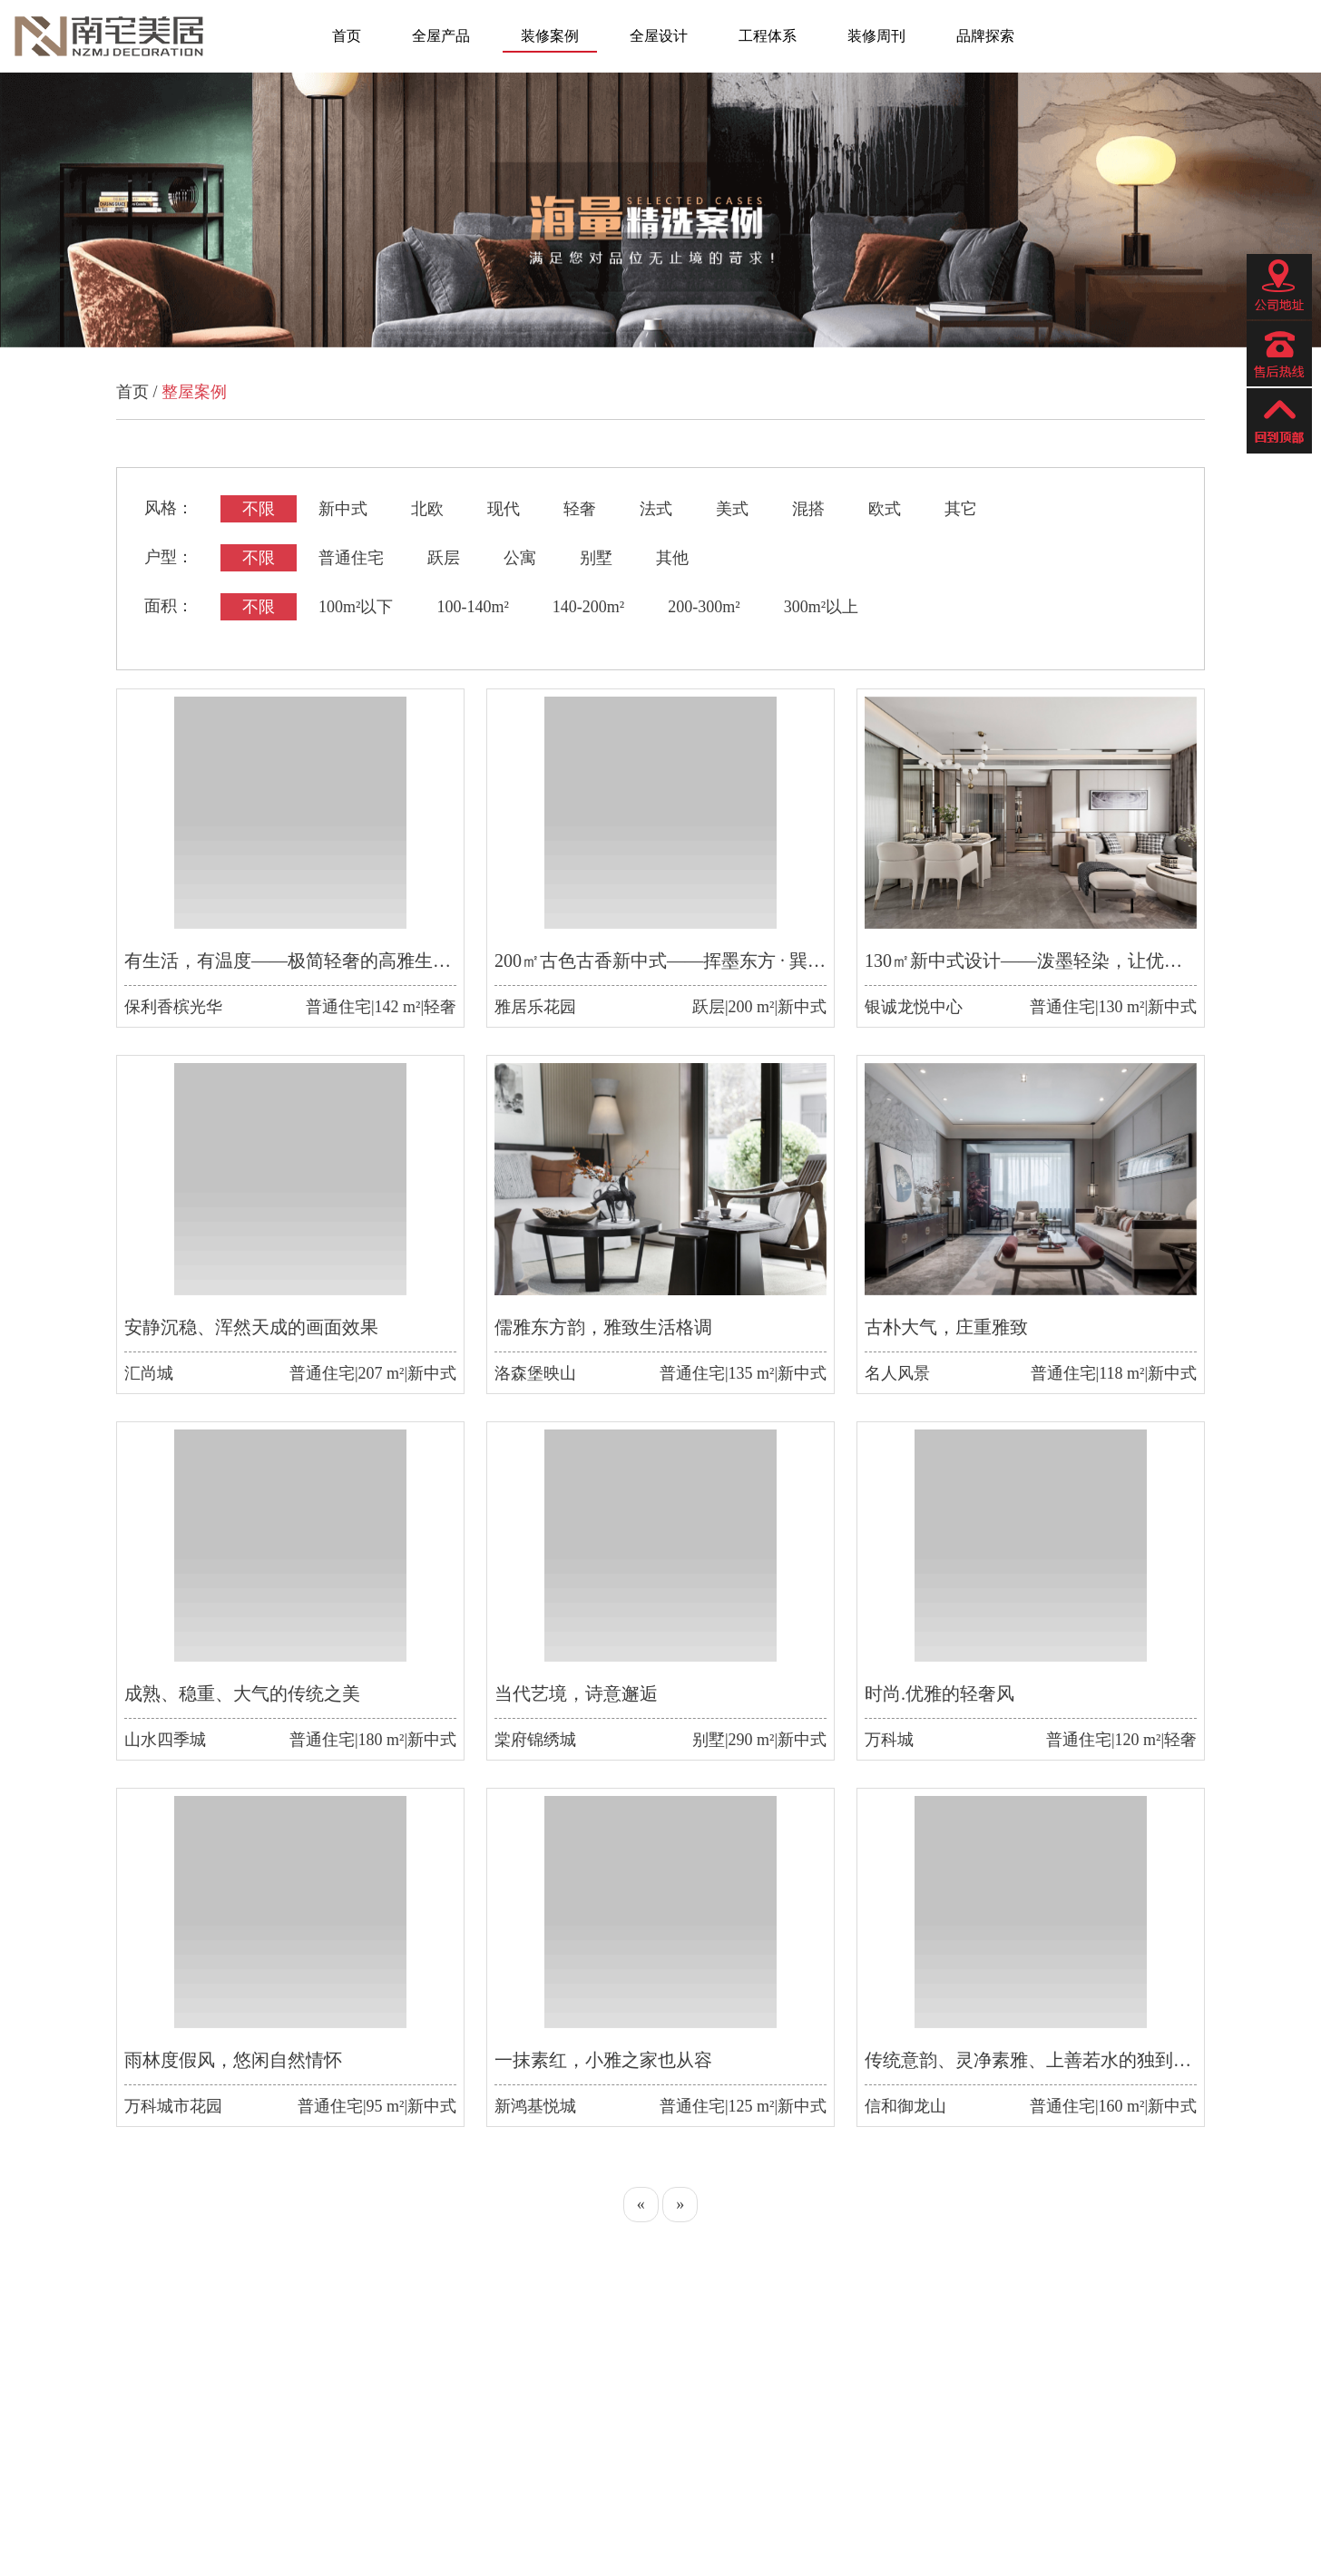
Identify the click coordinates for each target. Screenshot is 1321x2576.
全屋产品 (441, 36)
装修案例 (550, 36)
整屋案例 (194, 392)
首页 (346, 36)
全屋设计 (659, 36)
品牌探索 (985, 36)
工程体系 (768, 36)
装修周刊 (876, 36)
